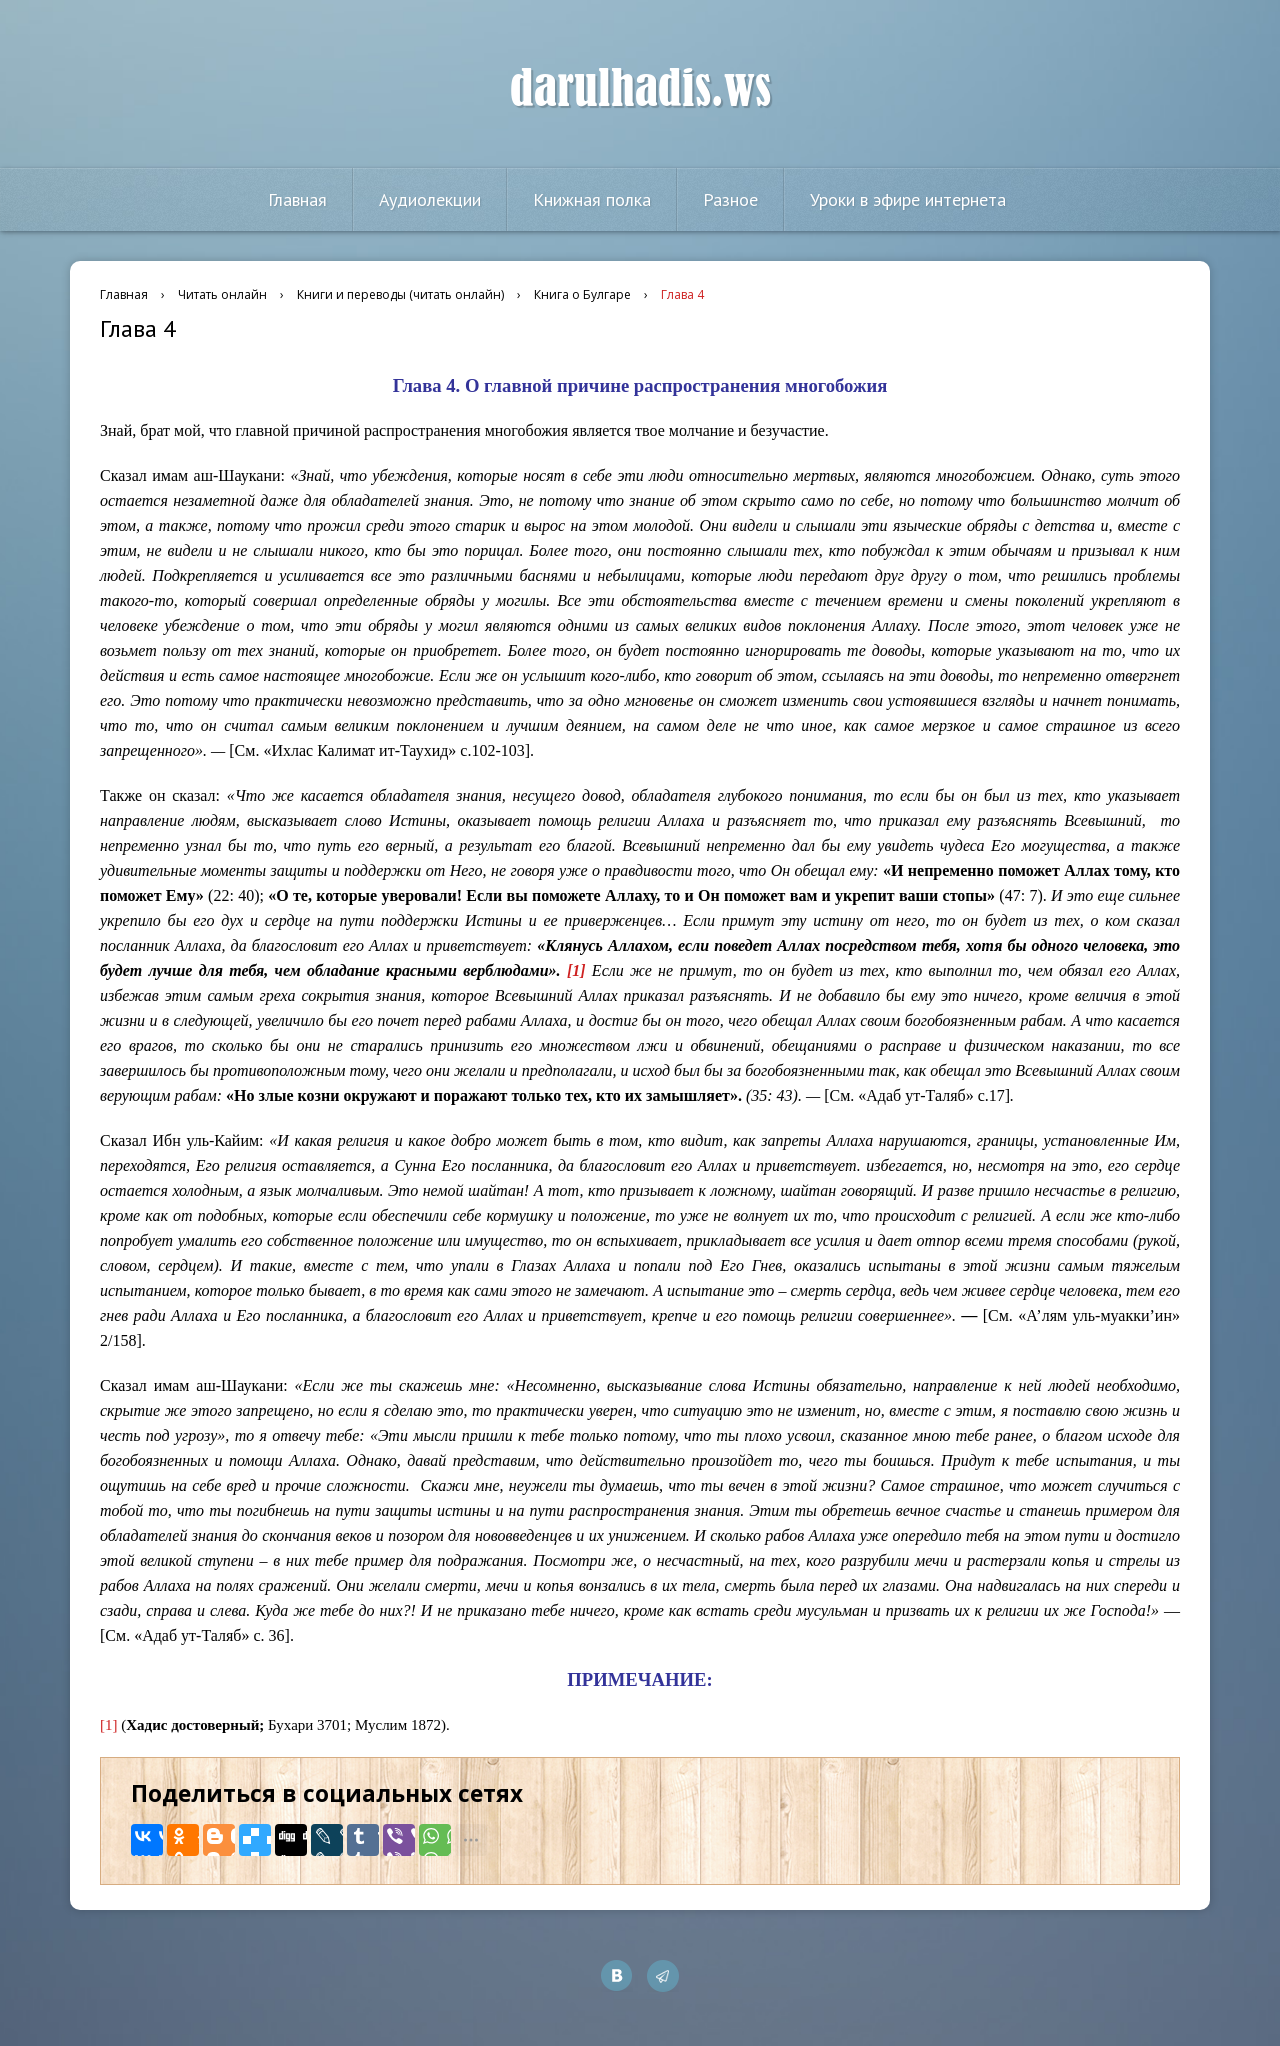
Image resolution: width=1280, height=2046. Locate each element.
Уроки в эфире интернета (908, 199)
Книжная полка (592, 199)
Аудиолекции (430, 199)
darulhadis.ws (640, 89)
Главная (297, 199)
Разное (730, 199)
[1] (109, 1725)
